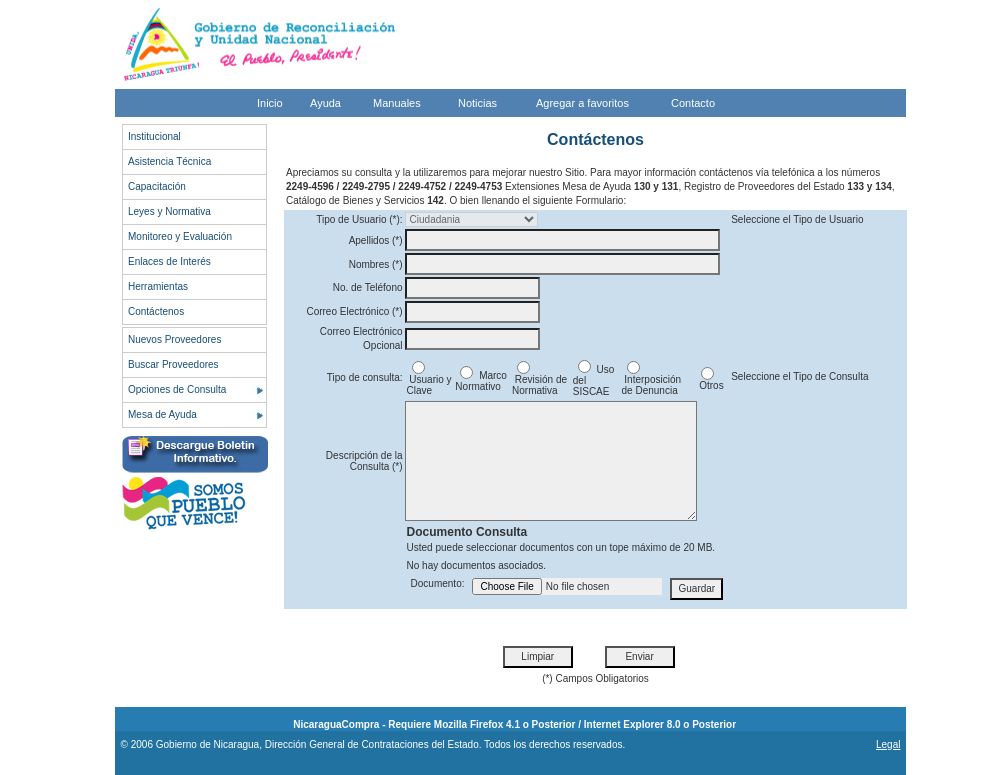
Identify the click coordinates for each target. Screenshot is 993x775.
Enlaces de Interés (169, 261)
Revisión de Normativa (539, 380)
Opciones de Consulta (177, 389)
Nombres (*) (376, 264)
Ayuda (325, 103)
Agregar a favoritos (582, 103)
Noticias (477, 103)
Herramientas (158, 286)
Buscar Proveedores (173, 364)
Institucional (154, 136)
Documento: (438, 583)
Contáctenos (156, 311)
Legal (888, 744)
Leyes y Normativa (169, 211)
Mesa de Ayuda (162, 414)
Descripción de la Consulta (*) (364, 461)
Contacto (693, 103)
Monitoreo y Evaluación (180, 236)
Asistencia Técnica (169, 161)
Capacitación (157, 186)
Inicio (270, 103)
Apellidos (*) (376, 240)
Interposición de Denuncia (651, 380)
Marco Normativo (481, 381)
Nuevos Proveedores (174, 339)
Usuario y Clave (429, 380)
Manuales (397, 103)
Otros (709, 381)
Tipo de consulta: (365, 377)
